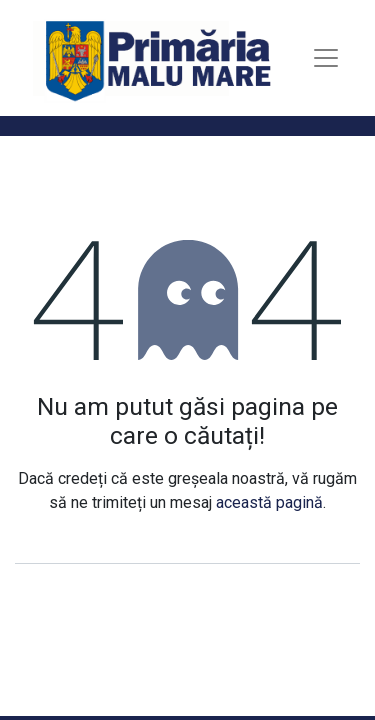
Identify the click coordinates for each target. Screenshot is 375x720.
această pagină (269, 502)
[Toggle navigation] (326, 58)
